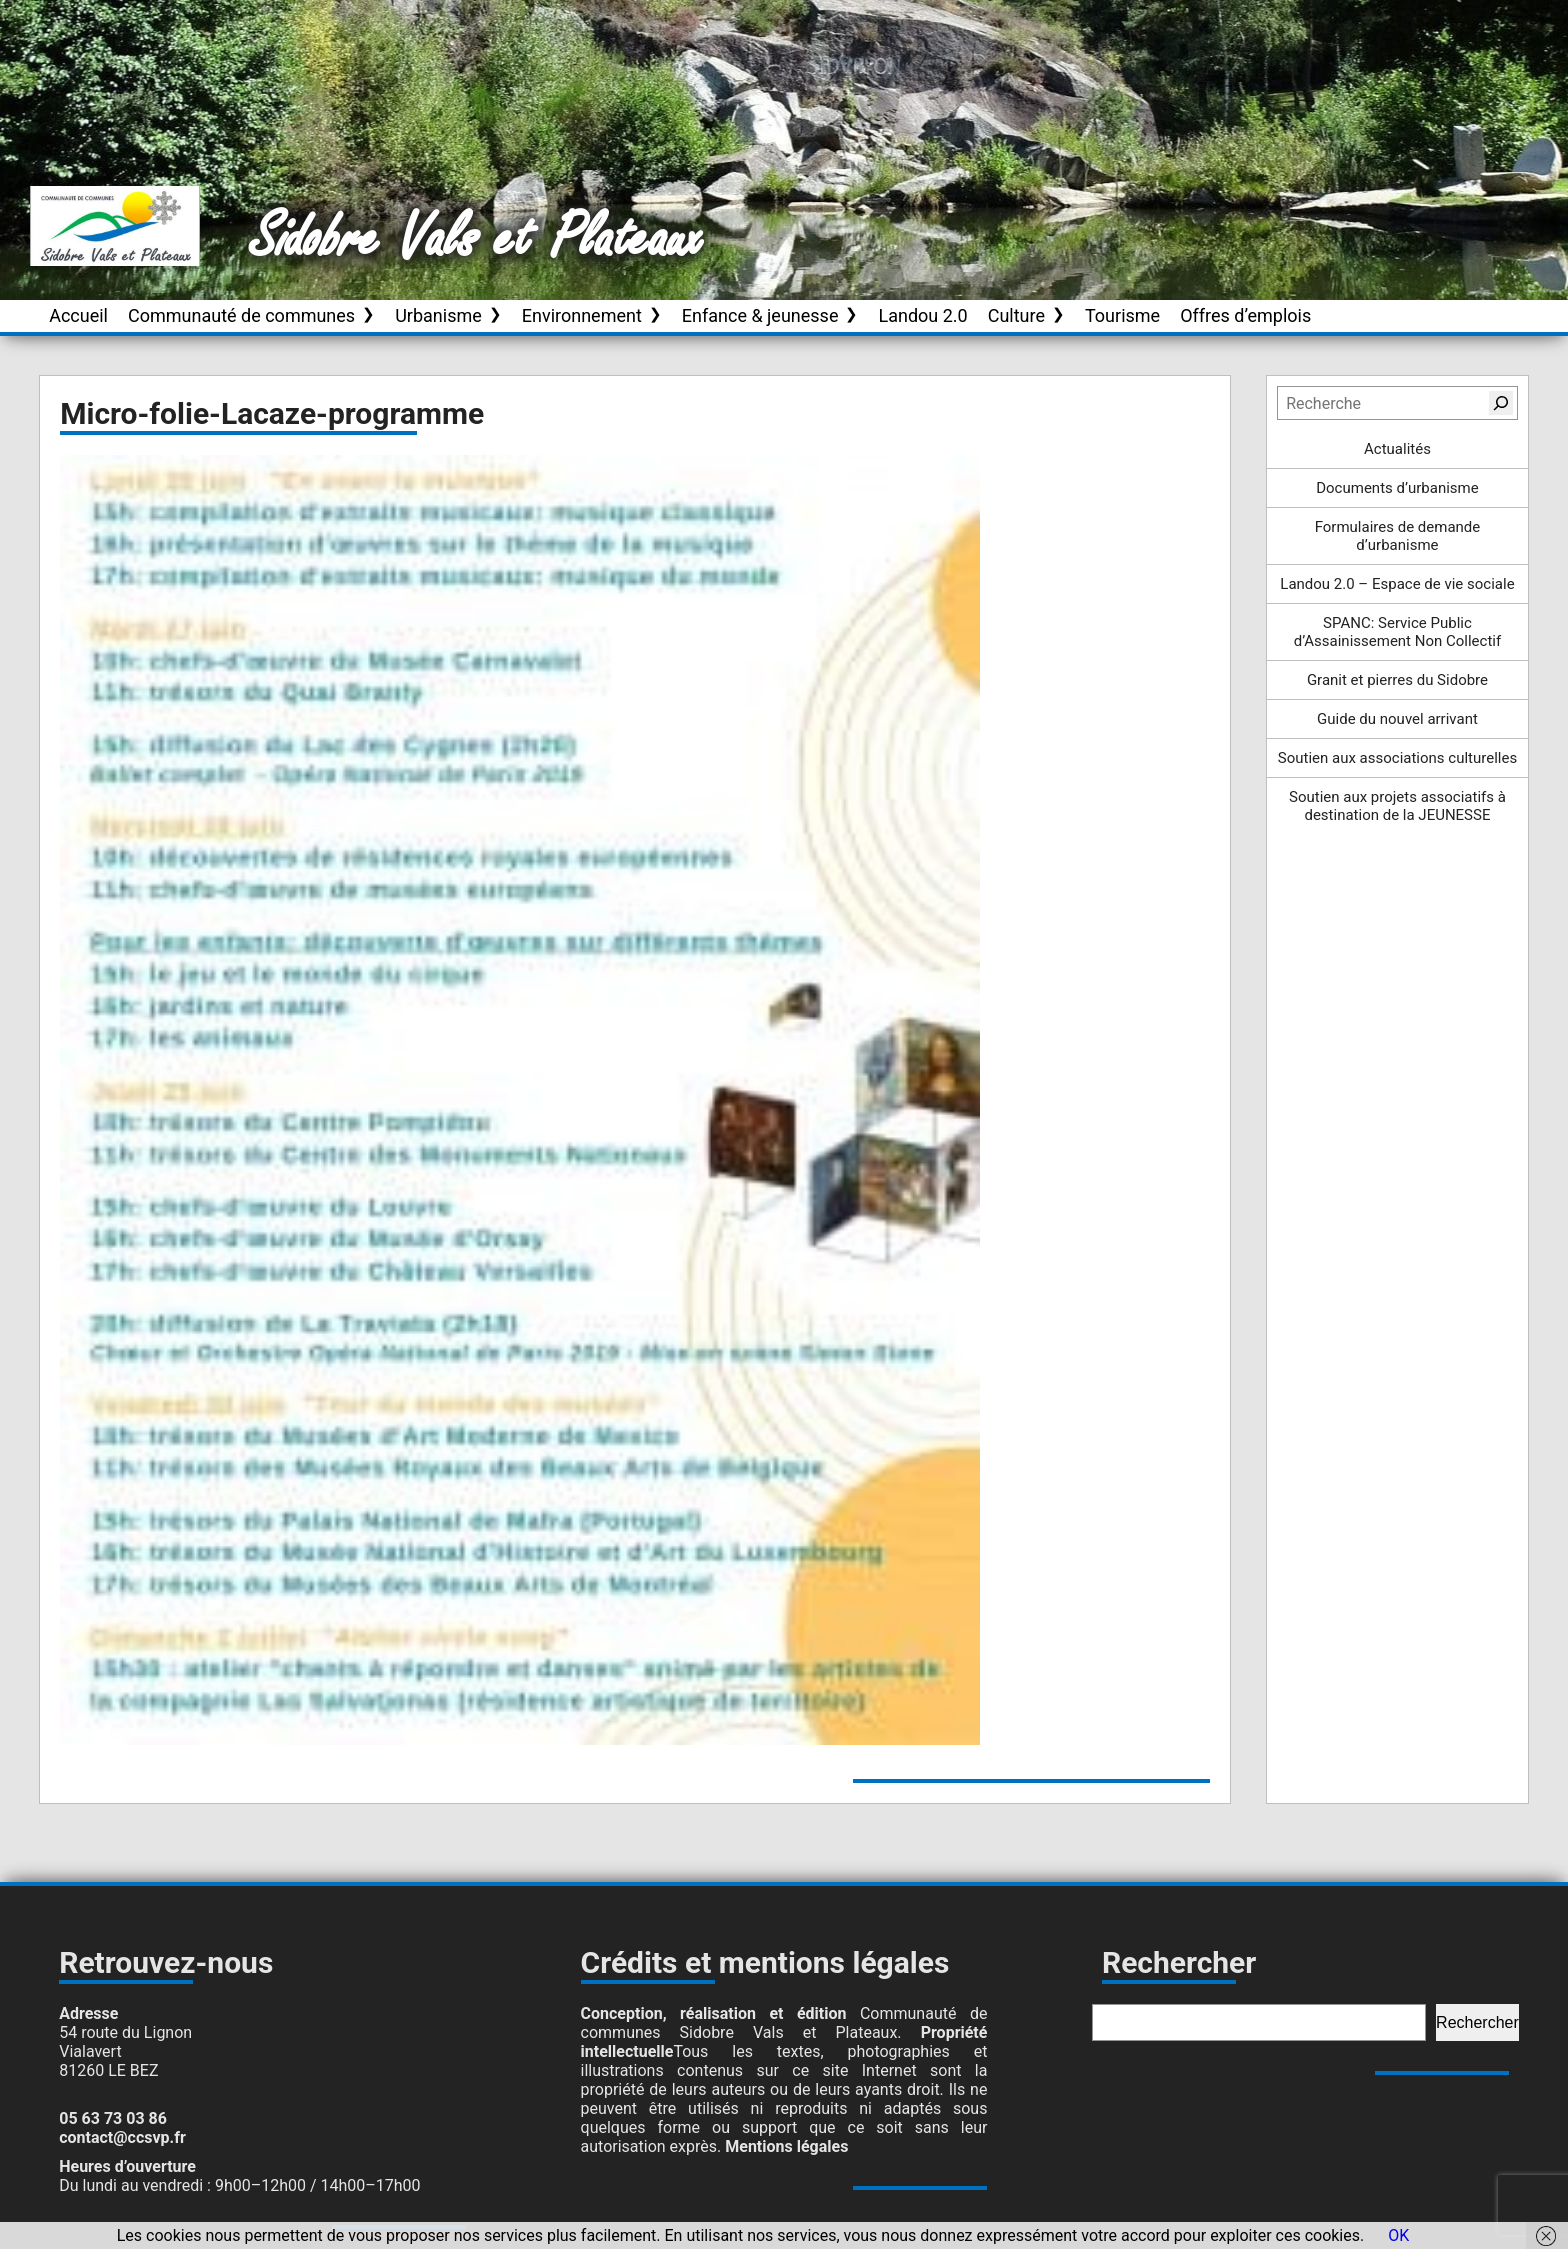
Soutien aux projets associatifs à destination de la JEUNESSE (1397, 806)
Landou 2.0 (922, 315)
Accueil (78, 315)
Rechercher (1477, 2022)
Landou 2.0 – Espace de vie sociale (1397, 584)
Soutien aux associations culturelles (1397, 758)
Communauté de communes (241, 315)
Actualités (1397, 449)
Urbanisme (438, 315)
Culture (1016, 315)
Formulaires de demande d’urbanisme (1398, 536)
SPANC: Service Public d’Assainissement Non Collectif (1398, 632)
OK (1398, 2235)
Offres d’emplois (1245, 315)
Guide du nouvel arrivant (1397, 719)
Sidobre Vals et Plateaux (477, 239)
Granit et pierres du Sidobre (1397, 680)
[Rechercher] (1501, 403)
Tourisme (1122, 315)
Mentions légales (786, 2146)
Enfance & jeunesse (760, 315)
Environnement (582, 315)
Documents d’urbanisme (1397, 488)
